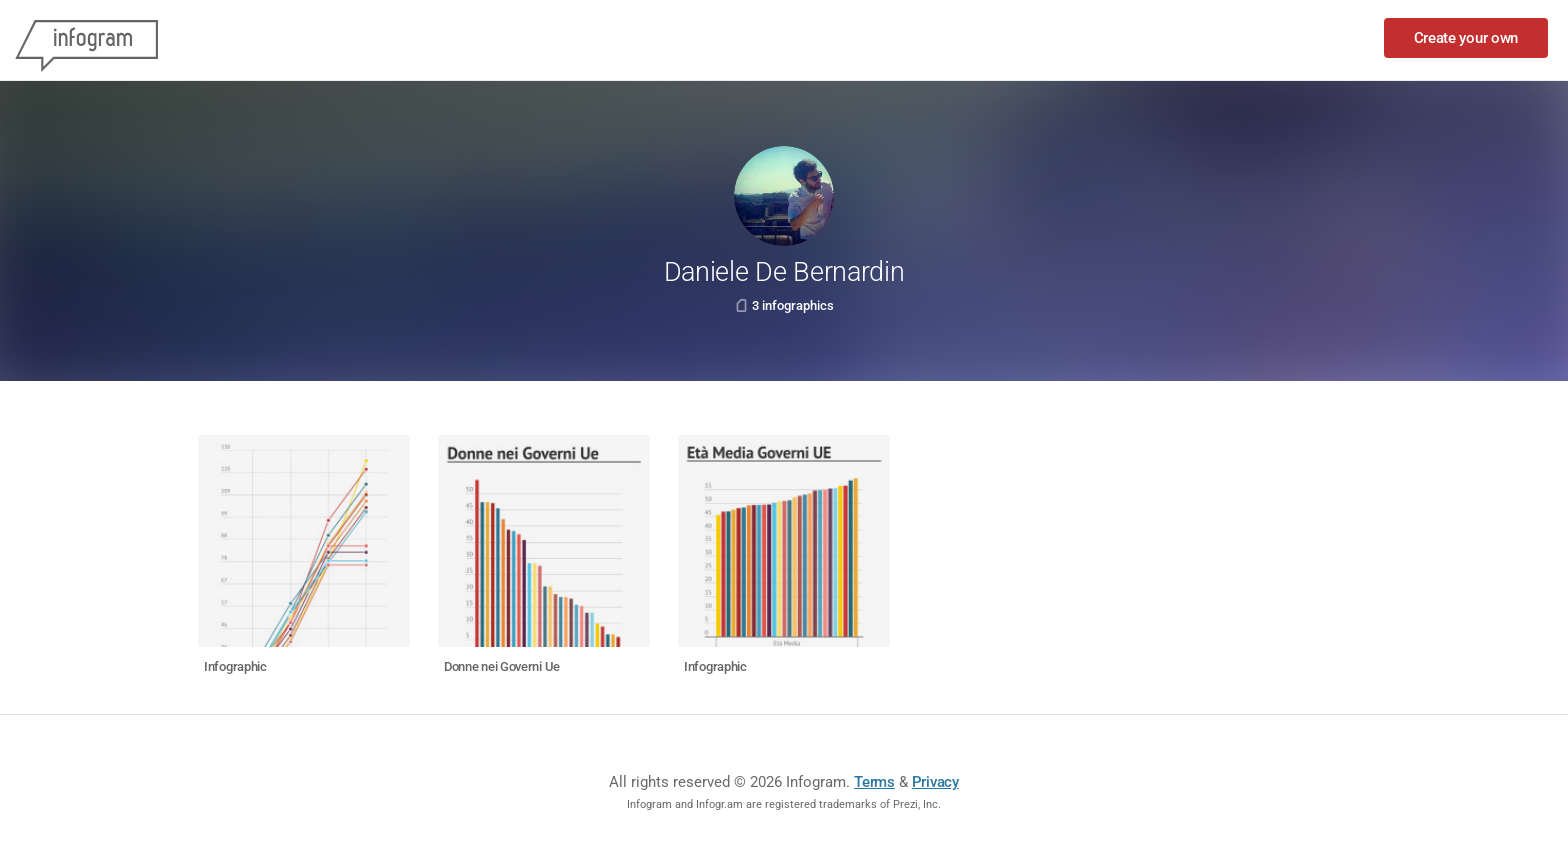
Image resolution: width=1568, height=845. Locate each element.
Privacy (935, 782)
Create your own (1466, 38)
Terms (874, 782)
